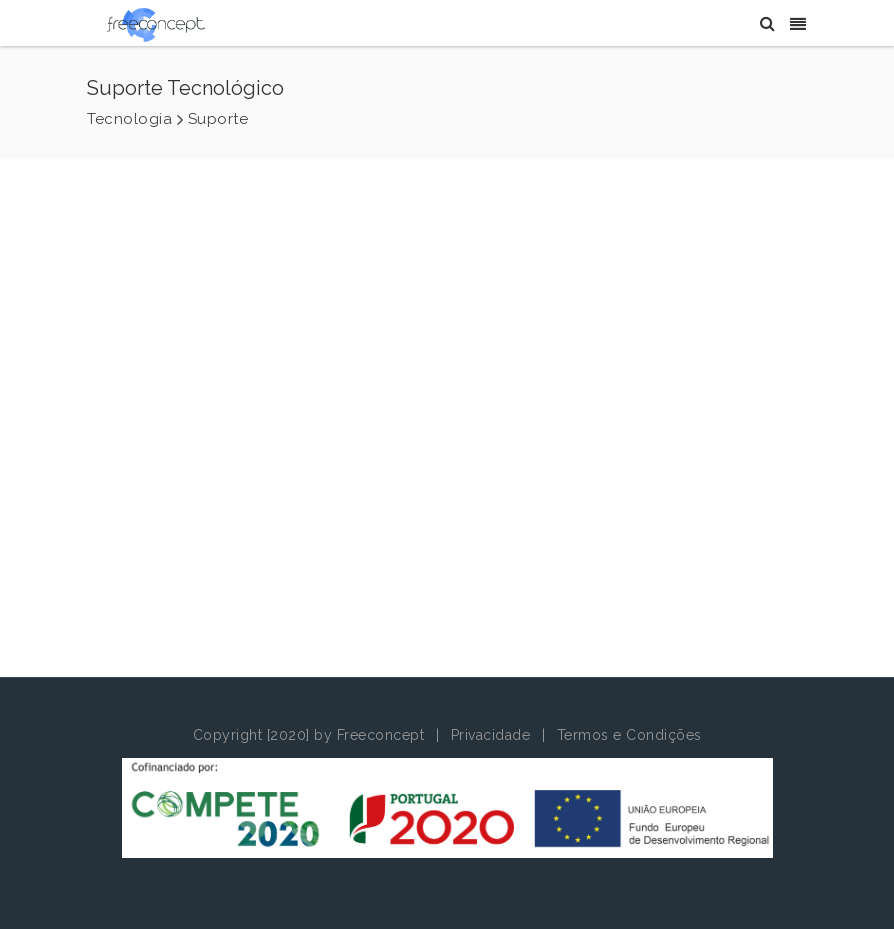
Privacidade (491, 735)
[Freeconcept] (155, 24)
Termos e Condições (629, 735)
